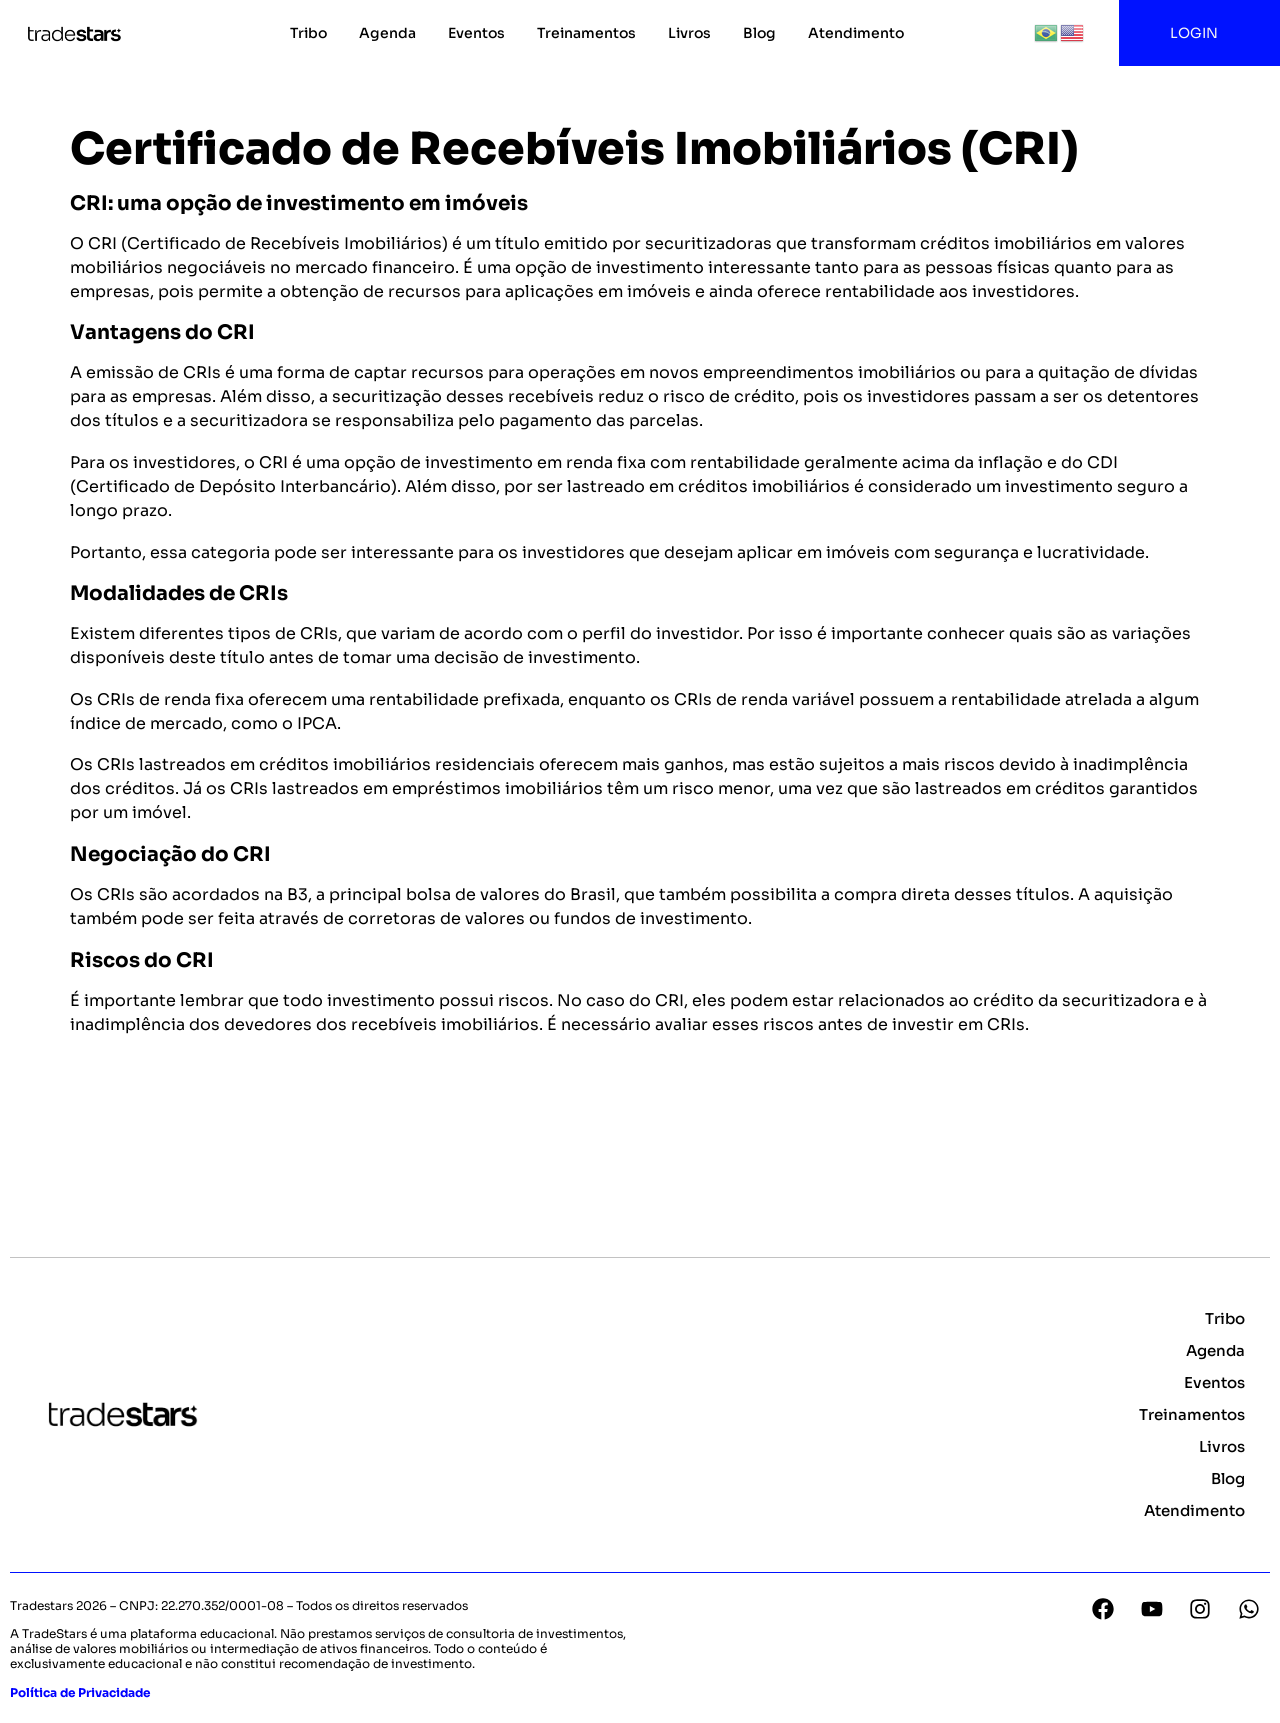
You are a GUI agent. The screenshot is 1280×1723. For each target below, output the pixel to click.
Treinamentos (586, 33)
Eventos (476, 33)
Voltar (105, 1123)
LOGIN (1199, 33)
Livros (689, 33)
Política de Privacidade (80, 1692)
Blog (759, 33)
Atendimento (856, 33)
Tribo (308, 33)
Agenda (387, 33)
